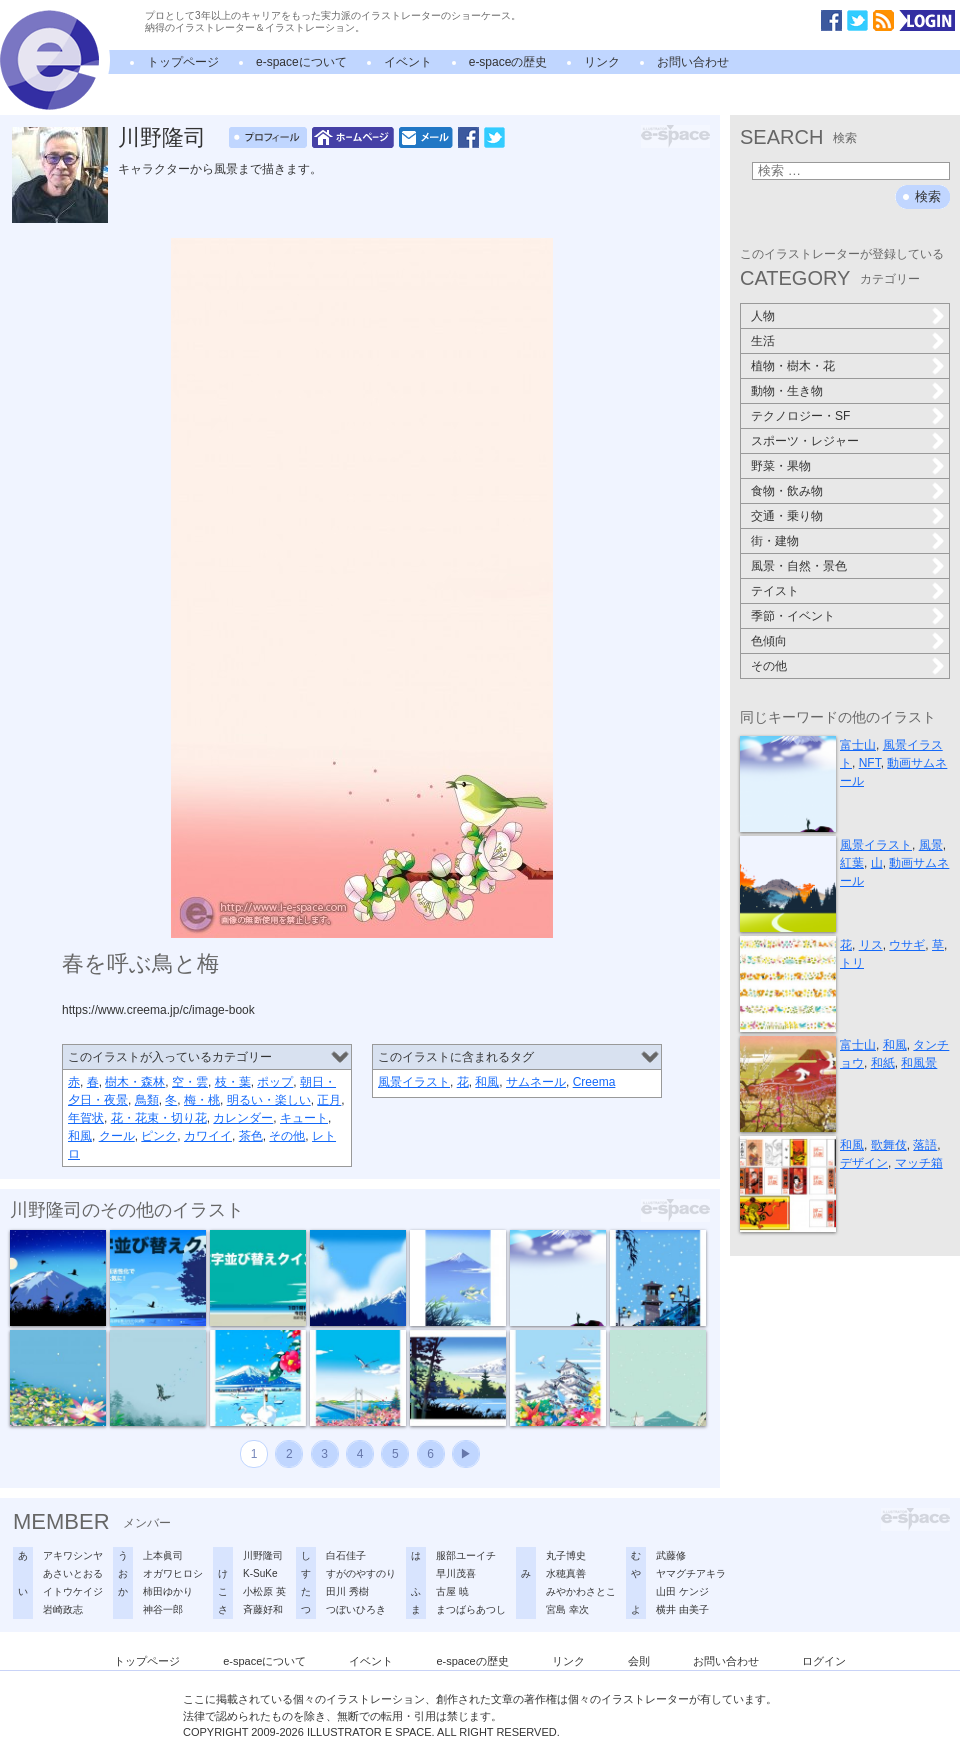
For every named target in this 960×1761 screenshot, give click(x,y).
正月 (329, 1100)
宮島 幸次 (567, 1609)
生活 (763, 341)
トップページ (183, 62)
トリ (852, 963)
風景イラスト (414, 1082)
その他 (287, 1136)
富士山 (858, 745)
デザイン (864, 1163)
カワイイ (208, 1136)
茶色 (251, 1136)
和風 (80, 1136)
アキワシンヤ (73, 1555)
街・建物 (775, 541)
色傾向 (769, 641)
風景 (931, 845)
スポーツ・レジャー (805, 441)
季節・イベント (793, 616)
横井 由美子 (682, 1609)
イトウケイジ (73, 1591)
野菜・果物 (781, 466)
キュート (304, 1118)
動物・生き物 (787, 391)
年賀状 (86, 1118)
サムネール (536, 1082)
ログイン (824, 1661)
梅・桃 (202, 1100)
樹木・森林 (135, 1082)
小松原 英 (264, 1591)
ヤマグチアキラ (691, 1573)
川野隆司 (162, 137)
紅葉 (852, 863)
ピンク (159, 1136)
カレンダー (243, 1118)
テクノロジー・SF (800, 416)
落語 (925, 1145)
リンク (602, 62)
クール (117, 1136)
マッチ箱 (919, 1163)
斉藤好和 (263, 1609)
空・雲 (190, 1082)
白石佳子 (346, 1555)
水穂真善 (566, 1573)
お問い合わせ (693, 62)
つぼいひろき (356, 1609)
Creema (594, 1082)
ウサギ (907, 945)
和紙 (883, 1063)
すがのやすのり (361, 1573)
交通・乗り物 (787, 516)
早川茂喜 (456, 1573)
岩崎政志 (63, 1609)
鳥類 (147, 1100)
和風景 (919, 1063)
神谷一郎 (163, 1609)
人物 (763, 316)
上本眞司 (163, 1555)
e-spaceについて (301, 62)
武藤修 (671, 1555)
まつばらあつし (471, 1609)
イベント (408, 62)
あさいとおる (73, 1573)
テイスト (775, 591)
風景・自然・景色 (799, 566)
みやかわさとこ (581, 1591)
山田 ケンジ (682, 1591)
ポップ (275, 1082)
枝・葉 (233, 1082)
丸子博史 (566, 1555)
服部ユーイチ (466, 1555)
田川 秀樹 (347, 1591)
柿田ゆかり (168, 1591)
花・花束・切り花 (159, 1118)
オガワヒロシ (173, 1573)
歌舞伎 (889, 1145)
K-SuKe (260, 1573)
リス (871, 945)
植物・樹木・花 (793, 366)
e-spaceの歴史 (508, 62)
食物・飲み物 (787, 491)
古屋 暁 (452, 1591)
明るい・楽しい (269, 1100)
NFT (870, 763)
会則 (639, 1661)
